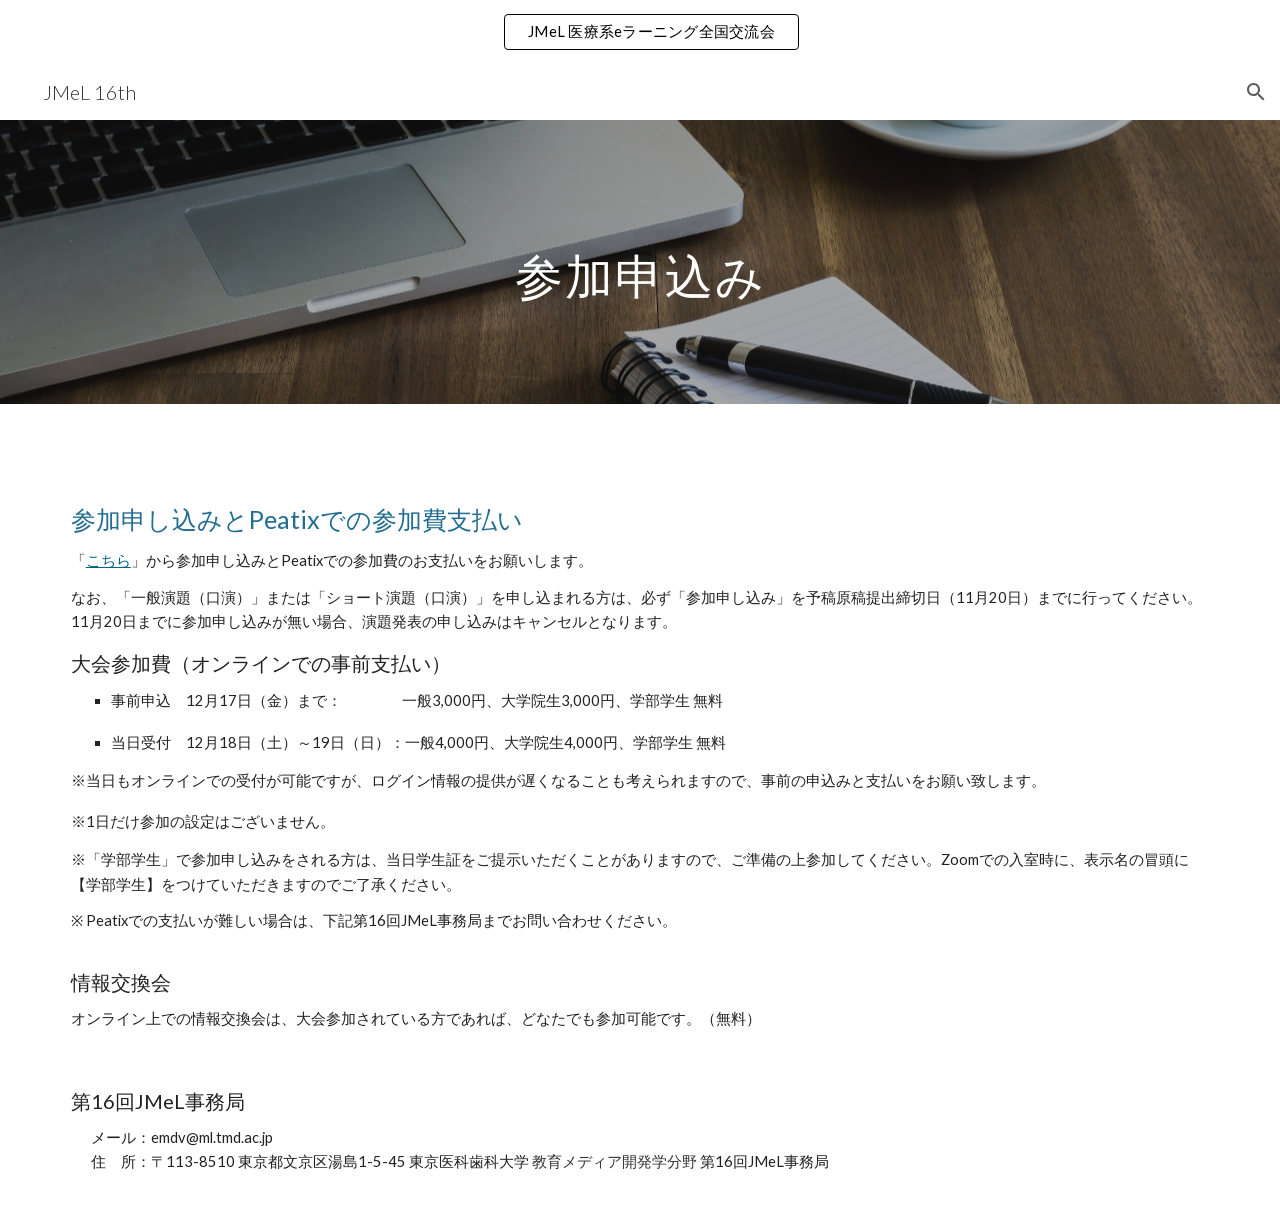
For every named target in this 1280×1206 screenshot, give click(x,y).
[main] (640, 261)
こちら (108, 560)
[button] (1256, 92)
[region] (640, 32)
